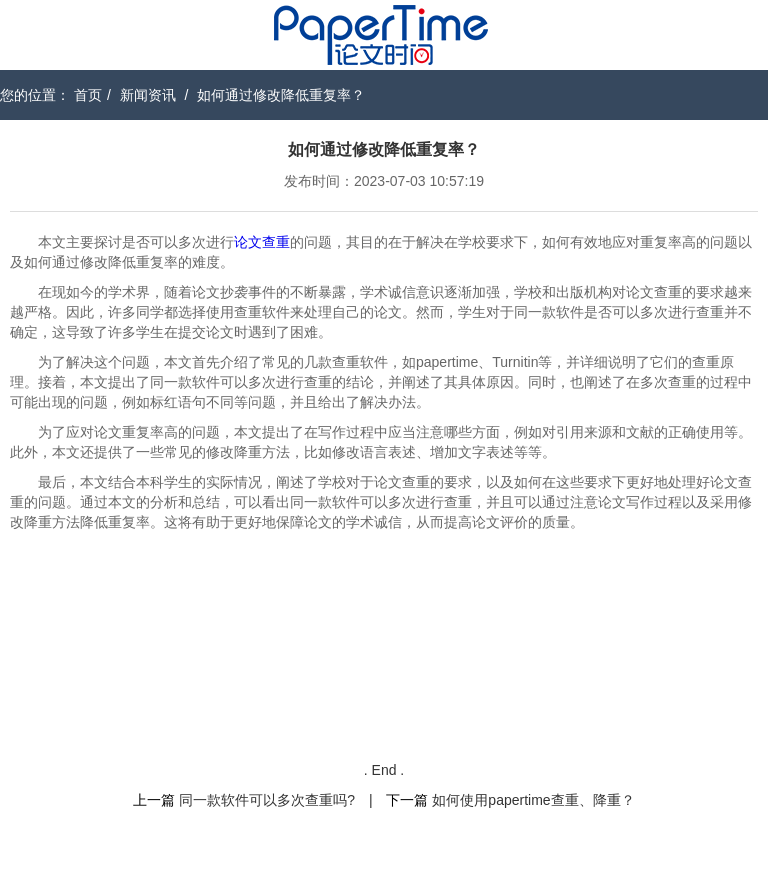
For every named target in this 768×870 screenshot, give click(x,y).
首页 (88, 95)
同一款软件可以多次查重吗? (267, 800)
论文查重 (262, 242)
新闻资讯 (148, 95)
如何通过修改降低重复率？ (281, 95)
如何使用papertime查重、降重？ (533, 800)
